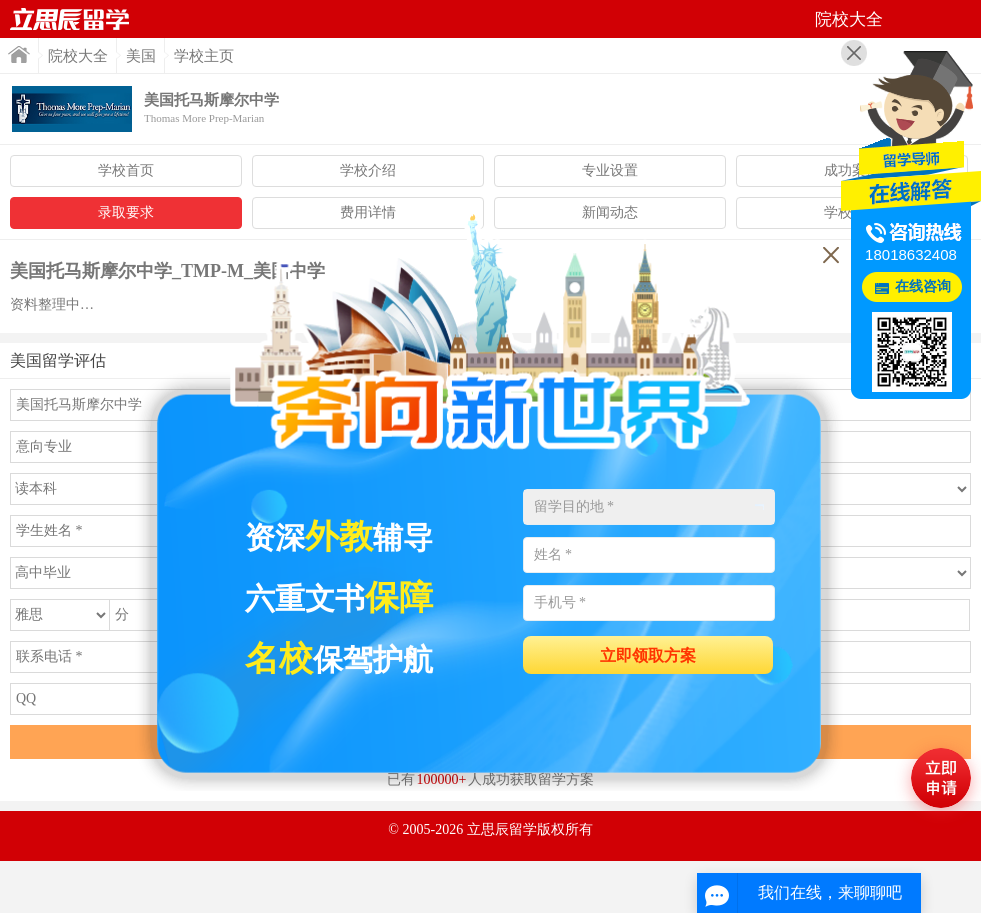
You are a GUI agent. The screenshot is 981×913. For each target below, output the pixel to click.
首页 (70, 19)
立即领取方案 (648, 655)
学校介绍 (368, 170)
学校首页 (126, 170)
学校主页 (204, 56)
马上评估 (941, 778)
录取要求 (126, 212)
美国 (141, 56)
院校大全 (78, 56)
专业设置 (610, 170)
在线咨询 (923, 286)
